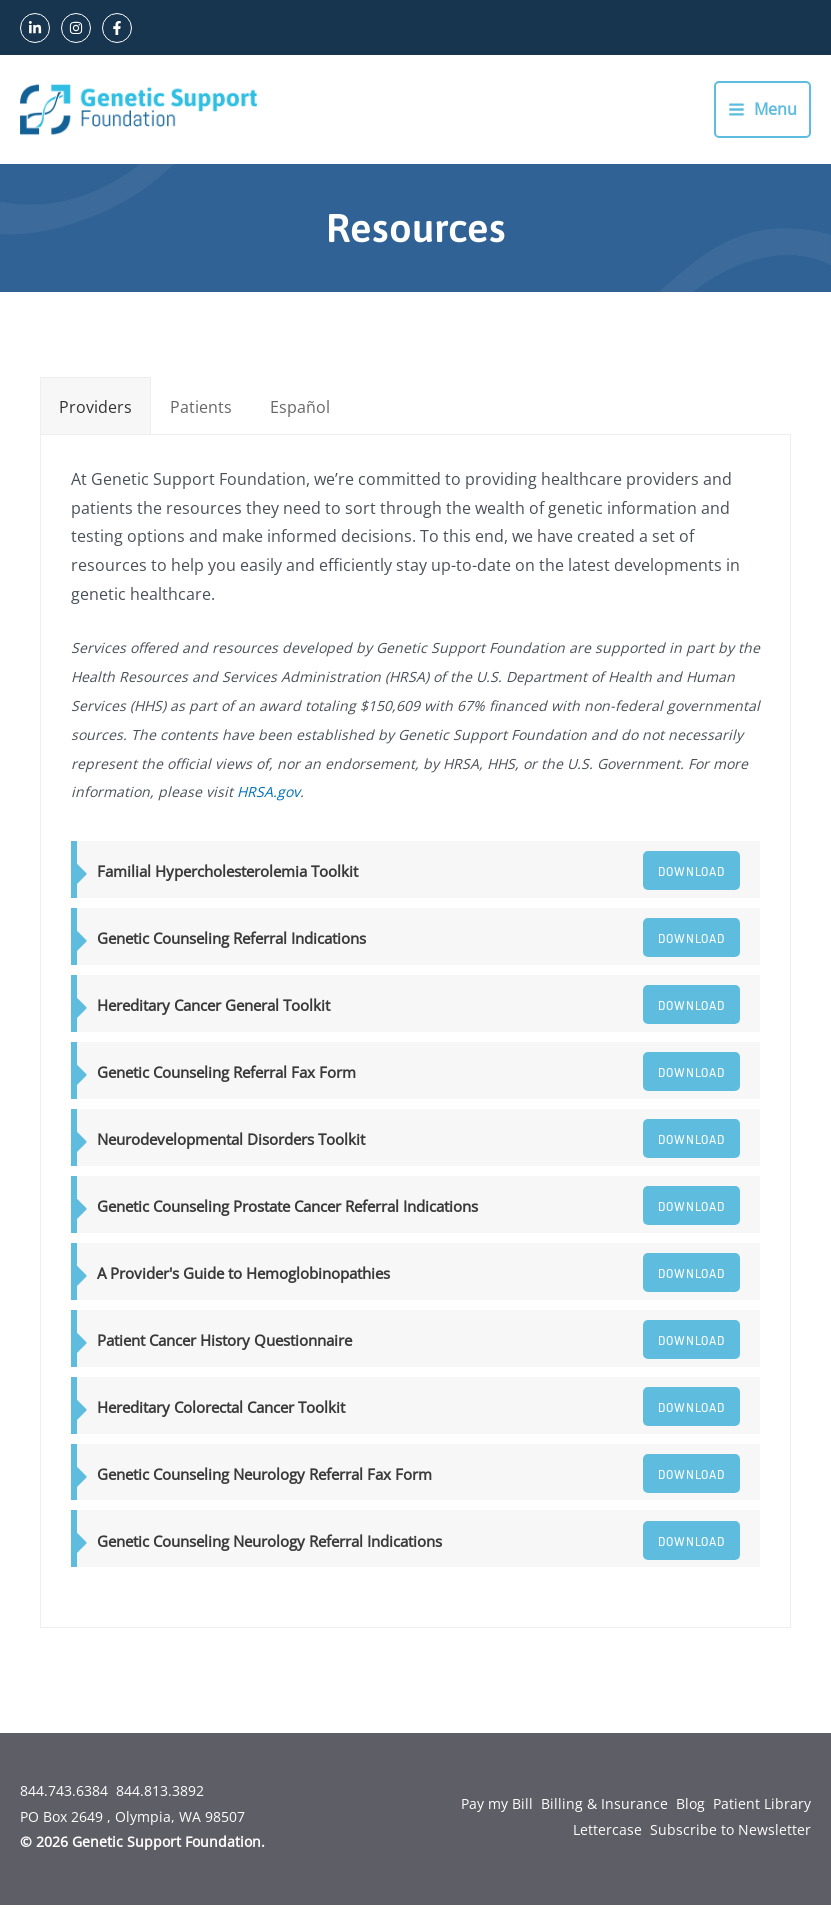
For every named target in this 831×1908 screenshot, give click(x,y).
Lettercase (607, 1832)
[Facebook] (117, 28)
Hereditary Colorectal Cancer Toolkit (221, 1410)
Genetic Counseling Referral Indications (231, 941)
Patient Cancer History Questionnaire (224, 1343)
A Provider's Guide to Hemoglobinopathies (243, 1276)
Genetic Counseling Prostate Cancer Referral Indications (287, 1209)
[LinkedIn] (35, 28)
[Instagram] (76, 28)
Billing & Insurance (604, 1806)
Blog (690, 1806)
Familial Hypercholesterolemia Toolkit (227, 875)
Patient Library (762, 1806)
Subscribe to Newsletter (730, 1832)
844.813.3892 (160, 1793)
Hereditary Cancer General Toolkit (213, 1008)
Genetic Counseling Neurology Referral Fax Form (264, 1477)
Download (684, 874)
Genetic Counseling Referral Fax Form (226, 1075)
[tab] (95, 408)
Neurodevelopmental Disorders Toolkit (231, 1142)
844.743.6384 (64, 1793)
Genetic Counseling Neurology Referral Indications (269, 1544)
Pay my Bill (497, 1806)
